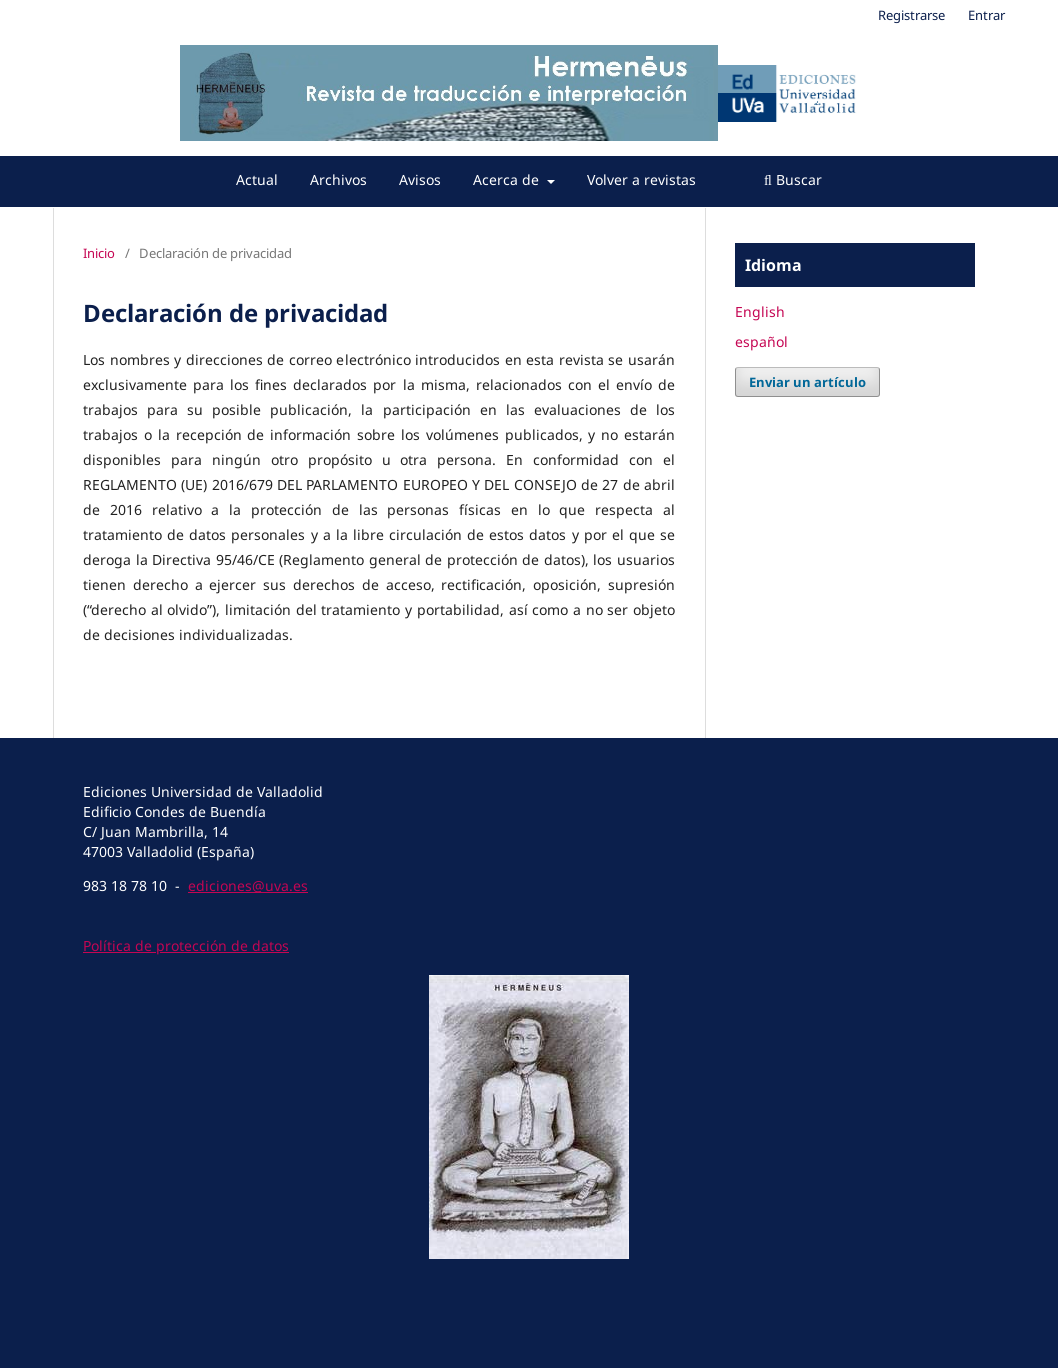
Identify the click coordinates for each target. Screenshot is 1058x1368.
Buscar (793, 179)
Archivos (338, 179)
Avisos (420, 179)
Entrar (986, 15)
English (760, 311)
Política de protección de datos (186, 945)
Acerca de (508, 179)
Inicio (99, 253)
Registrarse (911, 15)
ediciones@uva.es (248, 885)
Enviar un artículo (807, 382)
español (761, 341)
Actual (257, 179)
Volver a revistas (641, 179)
